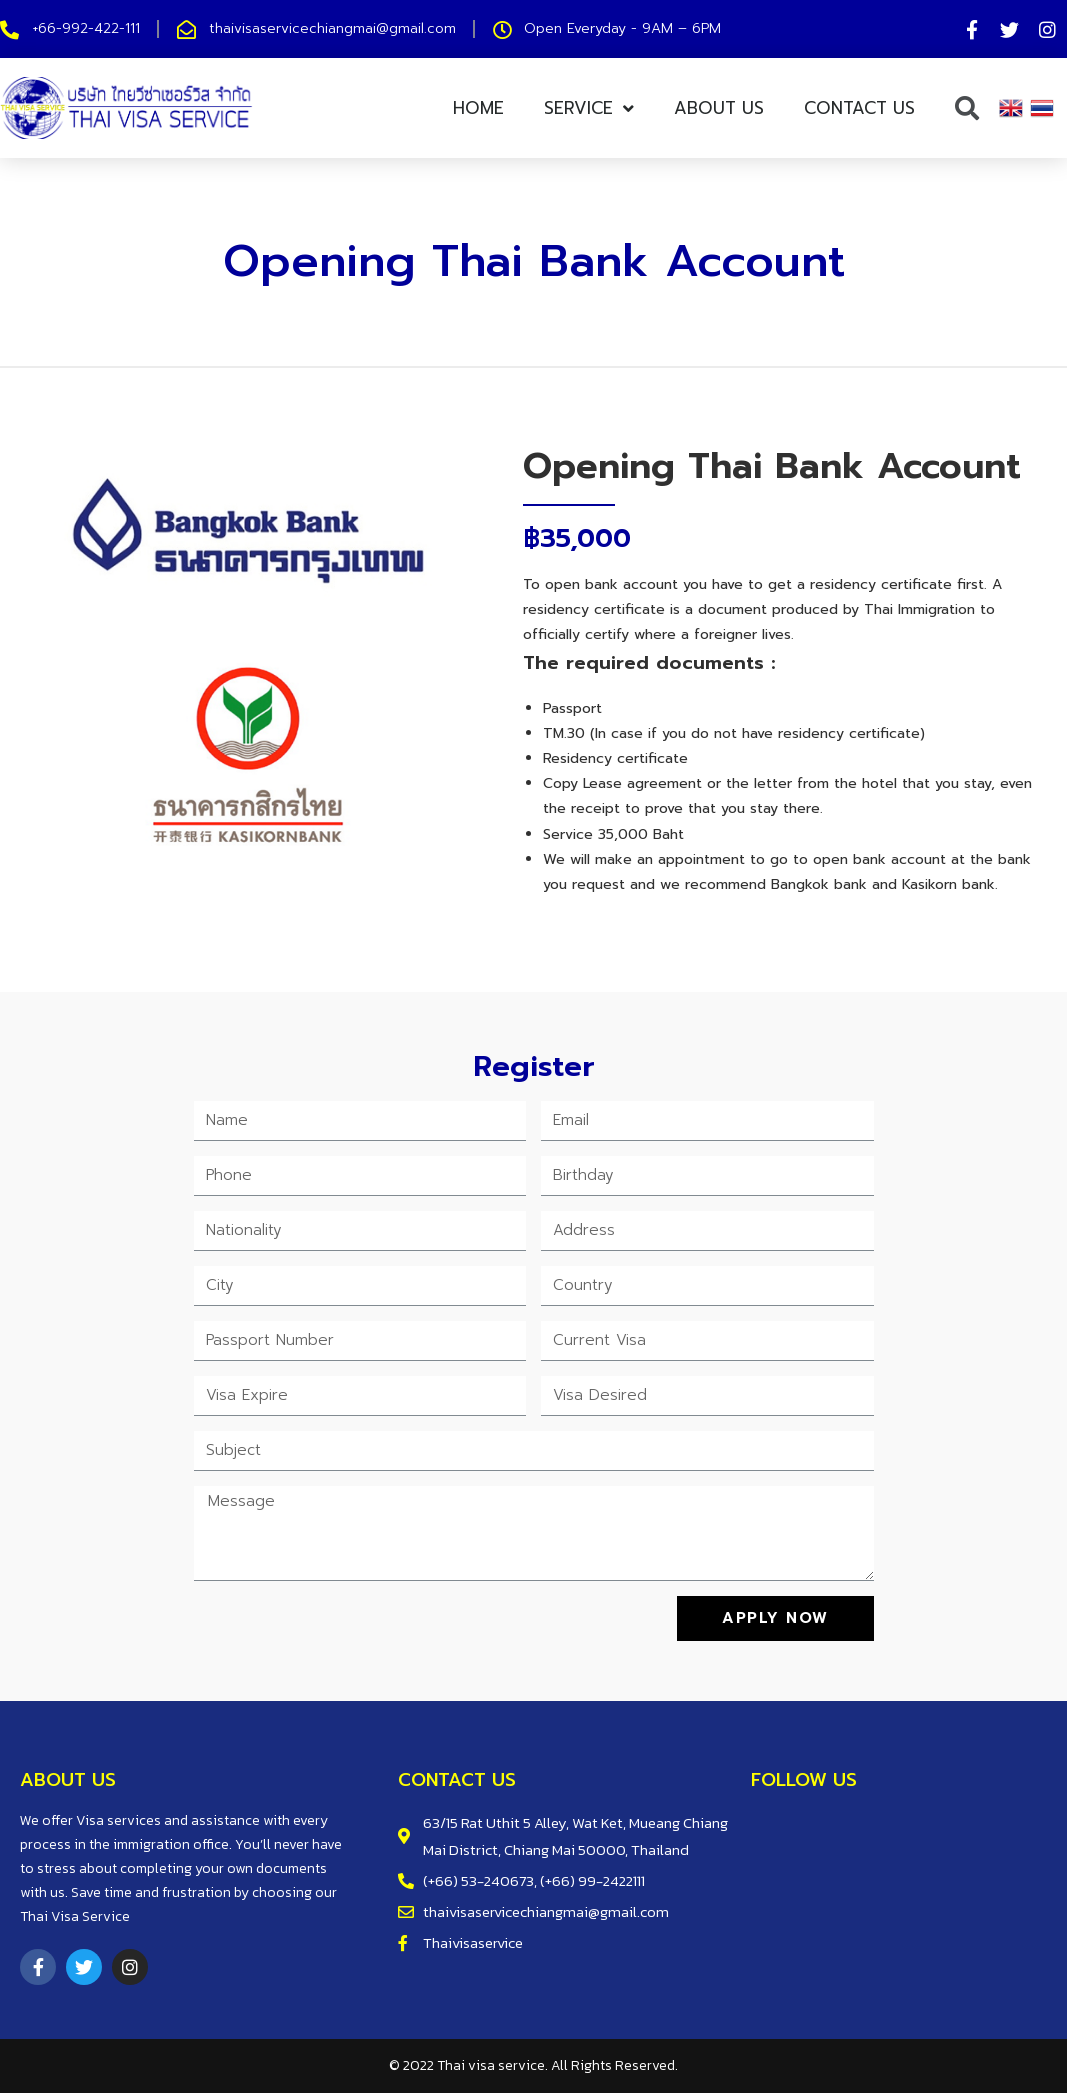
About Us (719, 108)
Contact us (859, 108)
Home (478, 108)
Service (589, 108)
